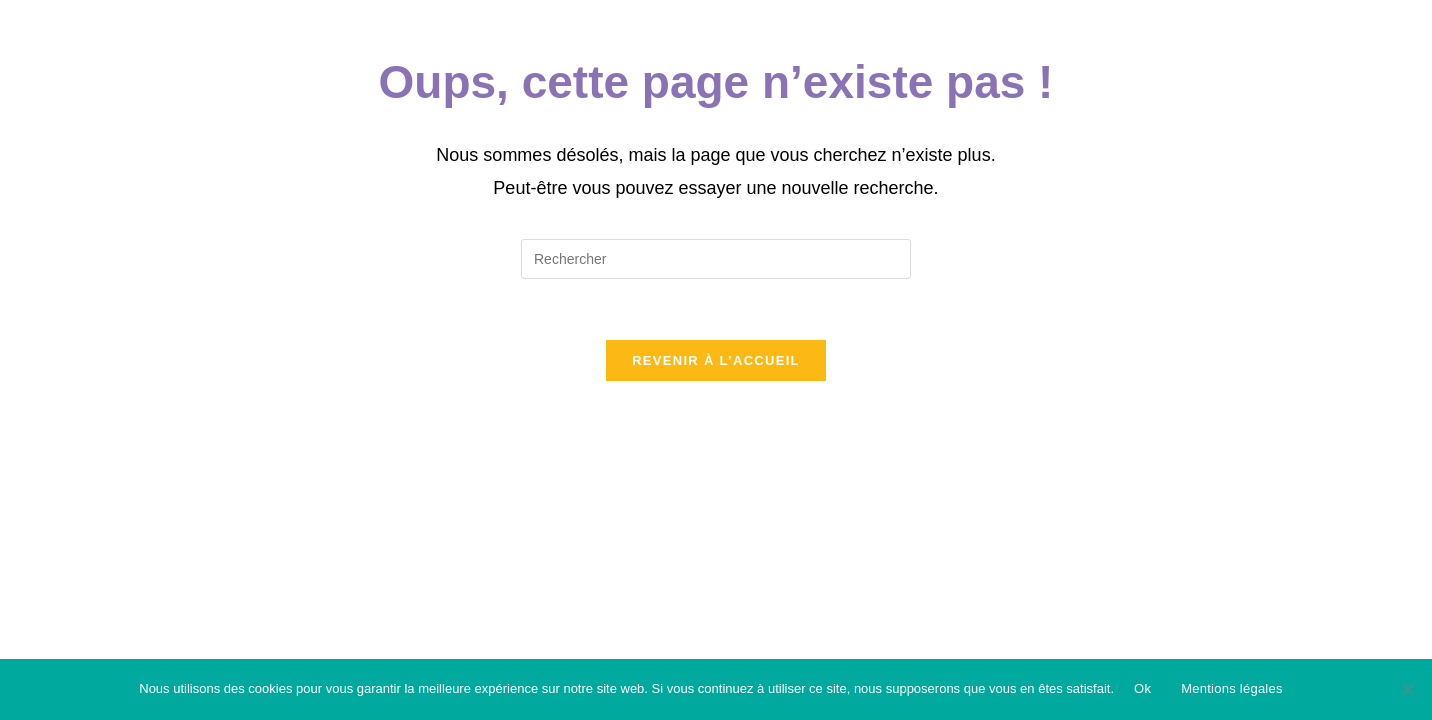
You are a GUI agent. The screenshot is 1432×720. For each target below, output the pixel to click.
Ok (1142, 688)
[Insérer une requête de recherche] (716, 259)
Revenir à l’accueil (716, 360)
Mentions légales (1232, 688)
